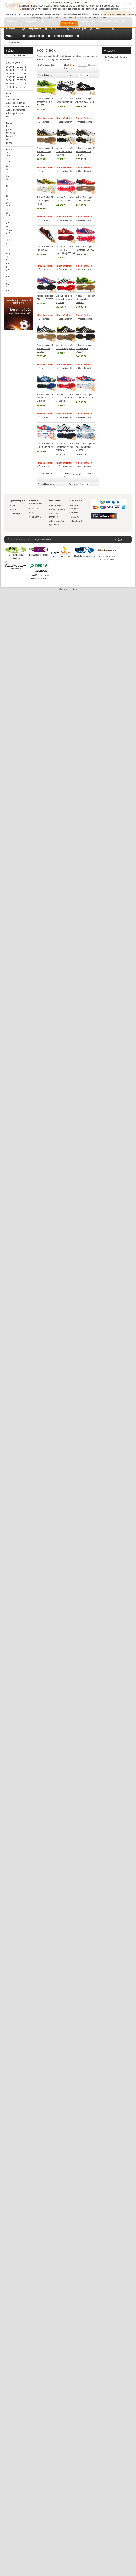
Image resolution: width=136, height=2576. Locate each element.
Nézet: (41, 75)
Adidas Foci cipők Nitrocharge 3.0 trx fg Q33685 (45, 397)
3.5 (7, 176)
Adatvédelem (55, 505)
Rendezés (73, 75)
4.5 (7, 223)
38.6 (8, 213)
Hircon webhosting (68, 589)
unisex (9, 143)
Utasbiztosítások (107, 560)
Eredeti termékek (57, 509)
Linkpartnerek (75, 521)
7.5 (7, 277)
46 (7, 257)
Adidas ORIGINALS (15, 103)
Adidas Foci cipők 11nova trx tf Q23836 (84, 348)
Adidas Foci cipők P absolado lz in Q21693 (46, 348)
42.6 (8, 240)
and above (15, 87)
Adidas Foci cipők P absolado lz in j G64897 (46, 151)
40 (7, 226)
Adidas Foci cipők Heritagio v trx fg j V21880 (64, 446)
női (7, 139)
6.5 (7, 270)
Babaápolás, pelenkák (38, 555)
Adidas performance (15, 113)
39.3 (8, 216)
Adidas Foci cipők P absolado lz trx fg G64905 (65, 151)
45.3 (8, 253)
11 (7, 159)
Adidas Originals (13, 100)
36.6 (8, 203)
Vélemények (35, 517)
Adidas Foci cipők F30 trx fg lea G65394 (45, 200)
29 (7, 172)
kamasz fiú (11, 136)
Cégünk (12, 509)
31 (7, 183)
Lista (52, 75)
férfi (8, 126)
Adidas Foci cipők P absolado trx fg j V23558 (85, 446)
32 (7, 186)
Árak (31, 512)
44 (7, 247)
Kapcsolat (33, 508)
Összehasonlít (45, 122)
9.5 (7, 291)
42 (7, 237)
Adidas (9, 96)
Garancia (73, 513)
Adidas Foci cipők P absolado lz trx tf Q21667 (46, 101)
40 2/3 (9, 230)
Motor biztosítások (107, 556)
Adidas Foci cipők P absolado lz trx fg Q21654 (65, 299)
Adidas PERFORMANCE (18, 106)
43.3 (8, 243)
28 (7, 169)
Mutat (75, 65)
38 (7, 209)
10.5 (8, 155)
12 (7, 166)
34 (7, 193)
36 (7, 199)
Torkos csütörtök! (15, 569)
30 (7, 179)
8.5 (7, 284)
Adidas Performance (15, 110)
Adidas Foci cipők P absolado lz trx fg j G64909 (85, 151)
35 (7, 196)
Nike (8, 116)
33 (7, 189)
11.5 (8, 162)
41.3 (8, 233)
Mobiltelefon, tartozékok (84, 556)
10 (7, 152)
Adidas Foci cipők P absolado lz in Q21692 (85, 299)
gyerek (9, 129)
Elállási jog (74, 517)
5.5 (7, 263)
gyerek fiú (10, 133)
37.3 (8, 206)
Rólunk (12, 505)
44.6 (8, 250)
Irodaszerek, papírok (61, 557)
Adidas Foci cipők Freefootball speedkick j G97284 (65, 249)
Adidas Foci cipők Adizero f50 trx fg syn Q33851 (64, 397)
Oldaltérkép (14, 513)
